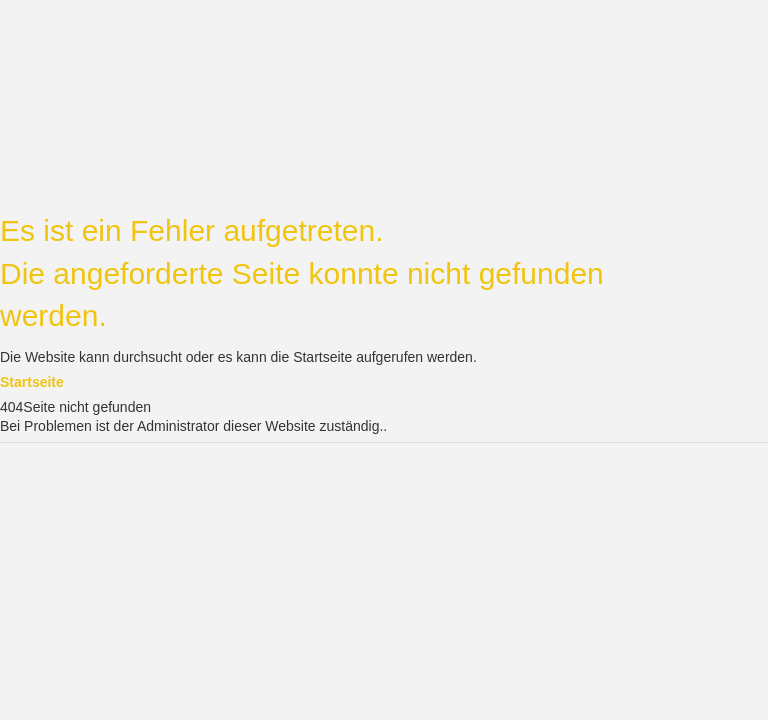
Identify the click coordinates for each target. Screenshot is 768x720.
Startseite (32, 382)
